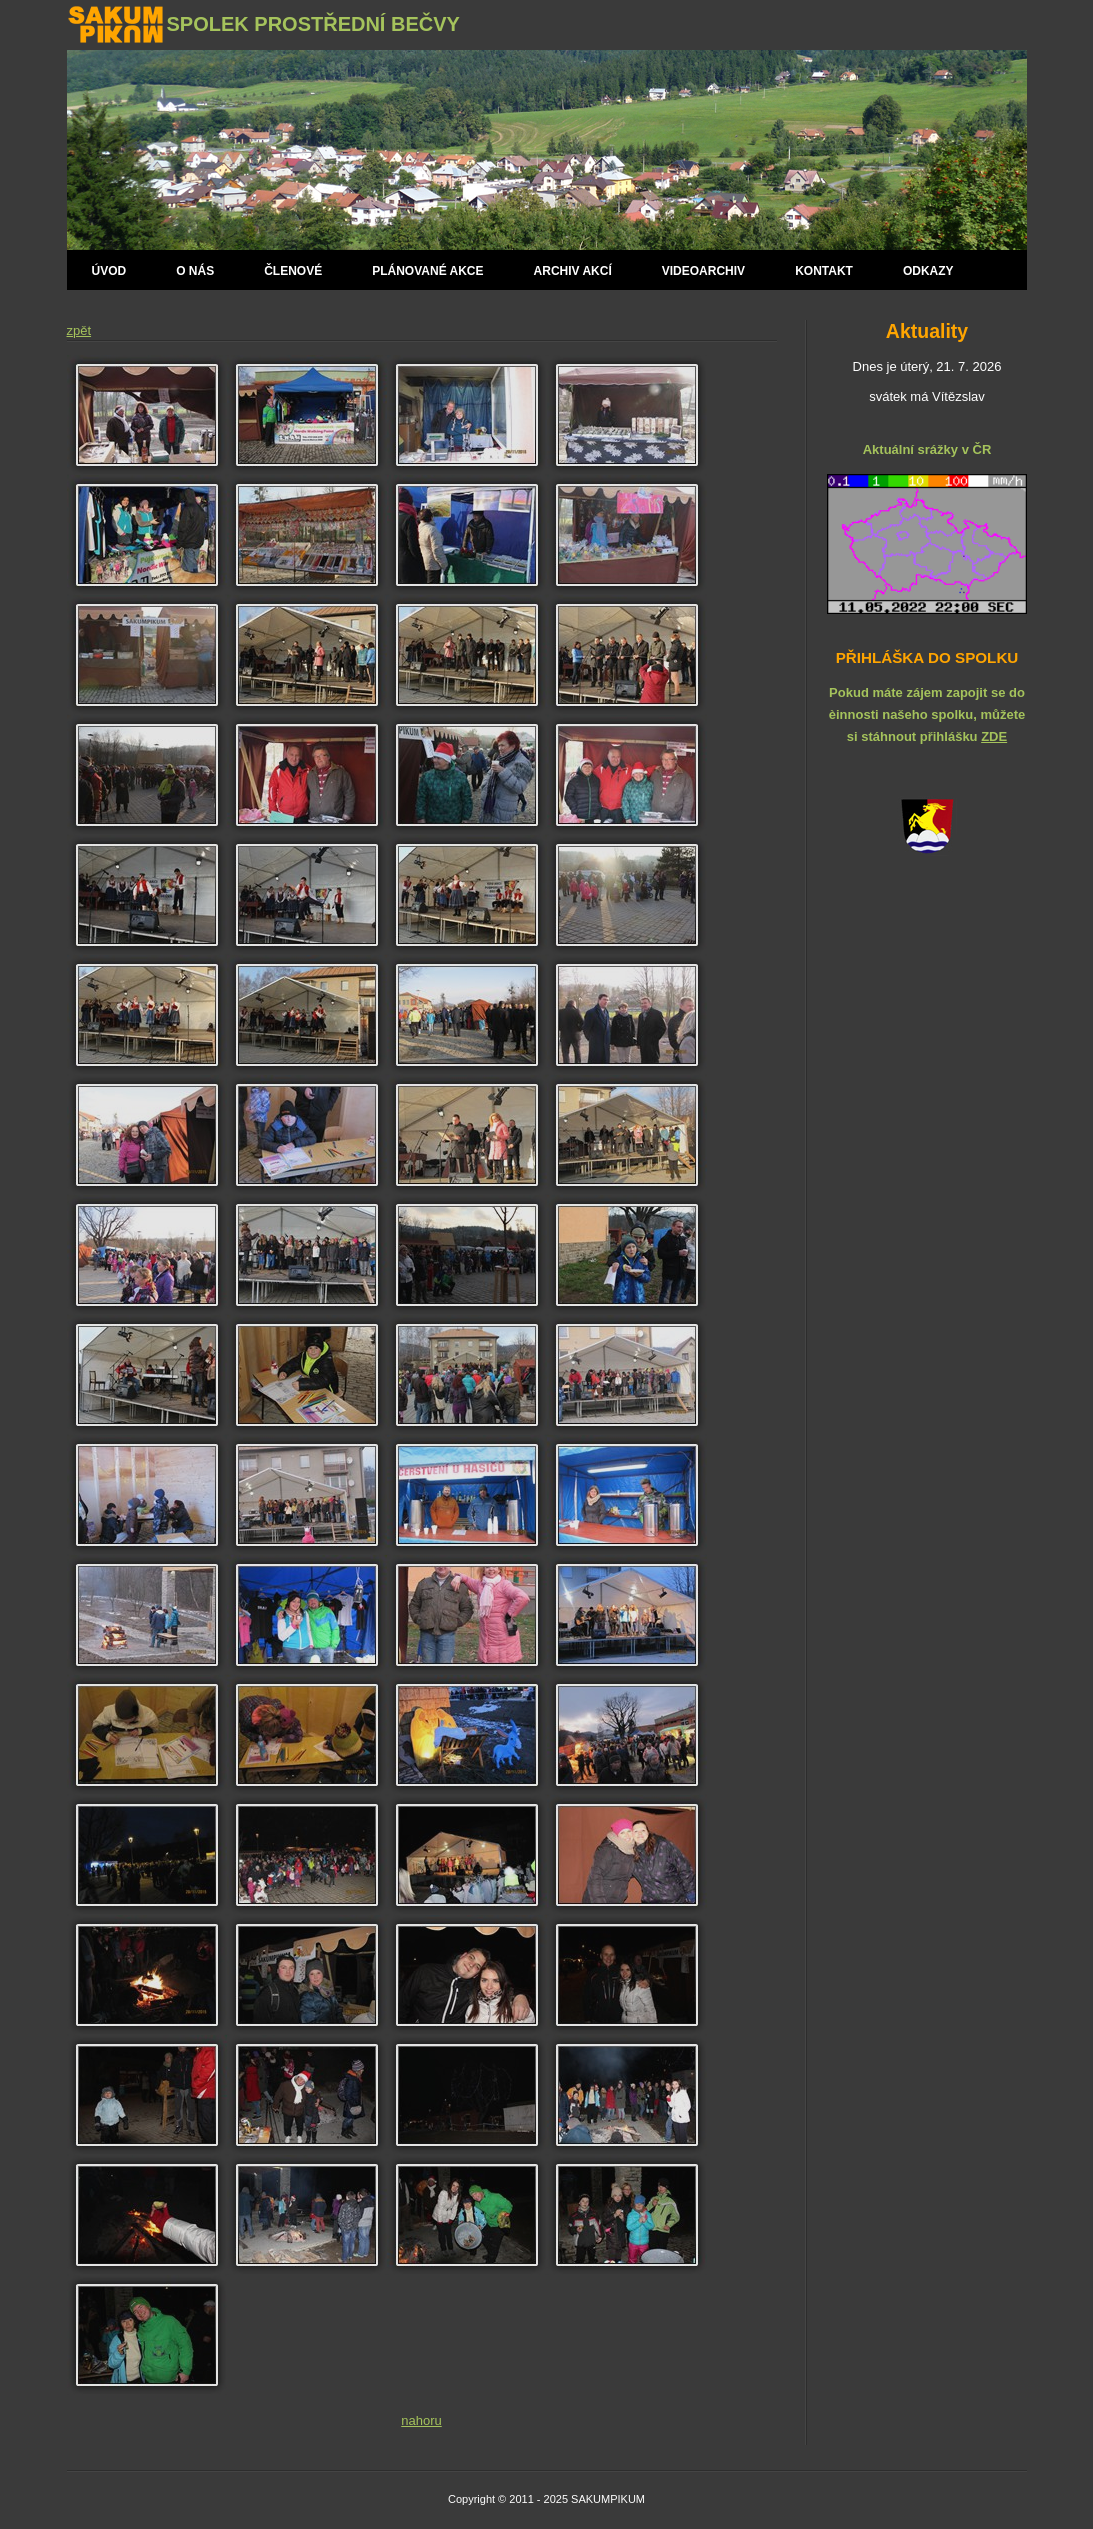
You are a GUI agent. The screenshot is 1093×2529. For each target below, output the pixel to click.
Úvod (109, 271)
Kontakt (824, 271)
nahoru (421, 2420)
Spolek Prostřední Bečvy (313, 24)
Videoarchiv (703, 271)
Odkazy (928, 271)
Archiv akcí (573, 271)
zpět (79, 330)
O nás (195, 271)
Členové (293, 271)
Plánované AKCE (427, 271)
